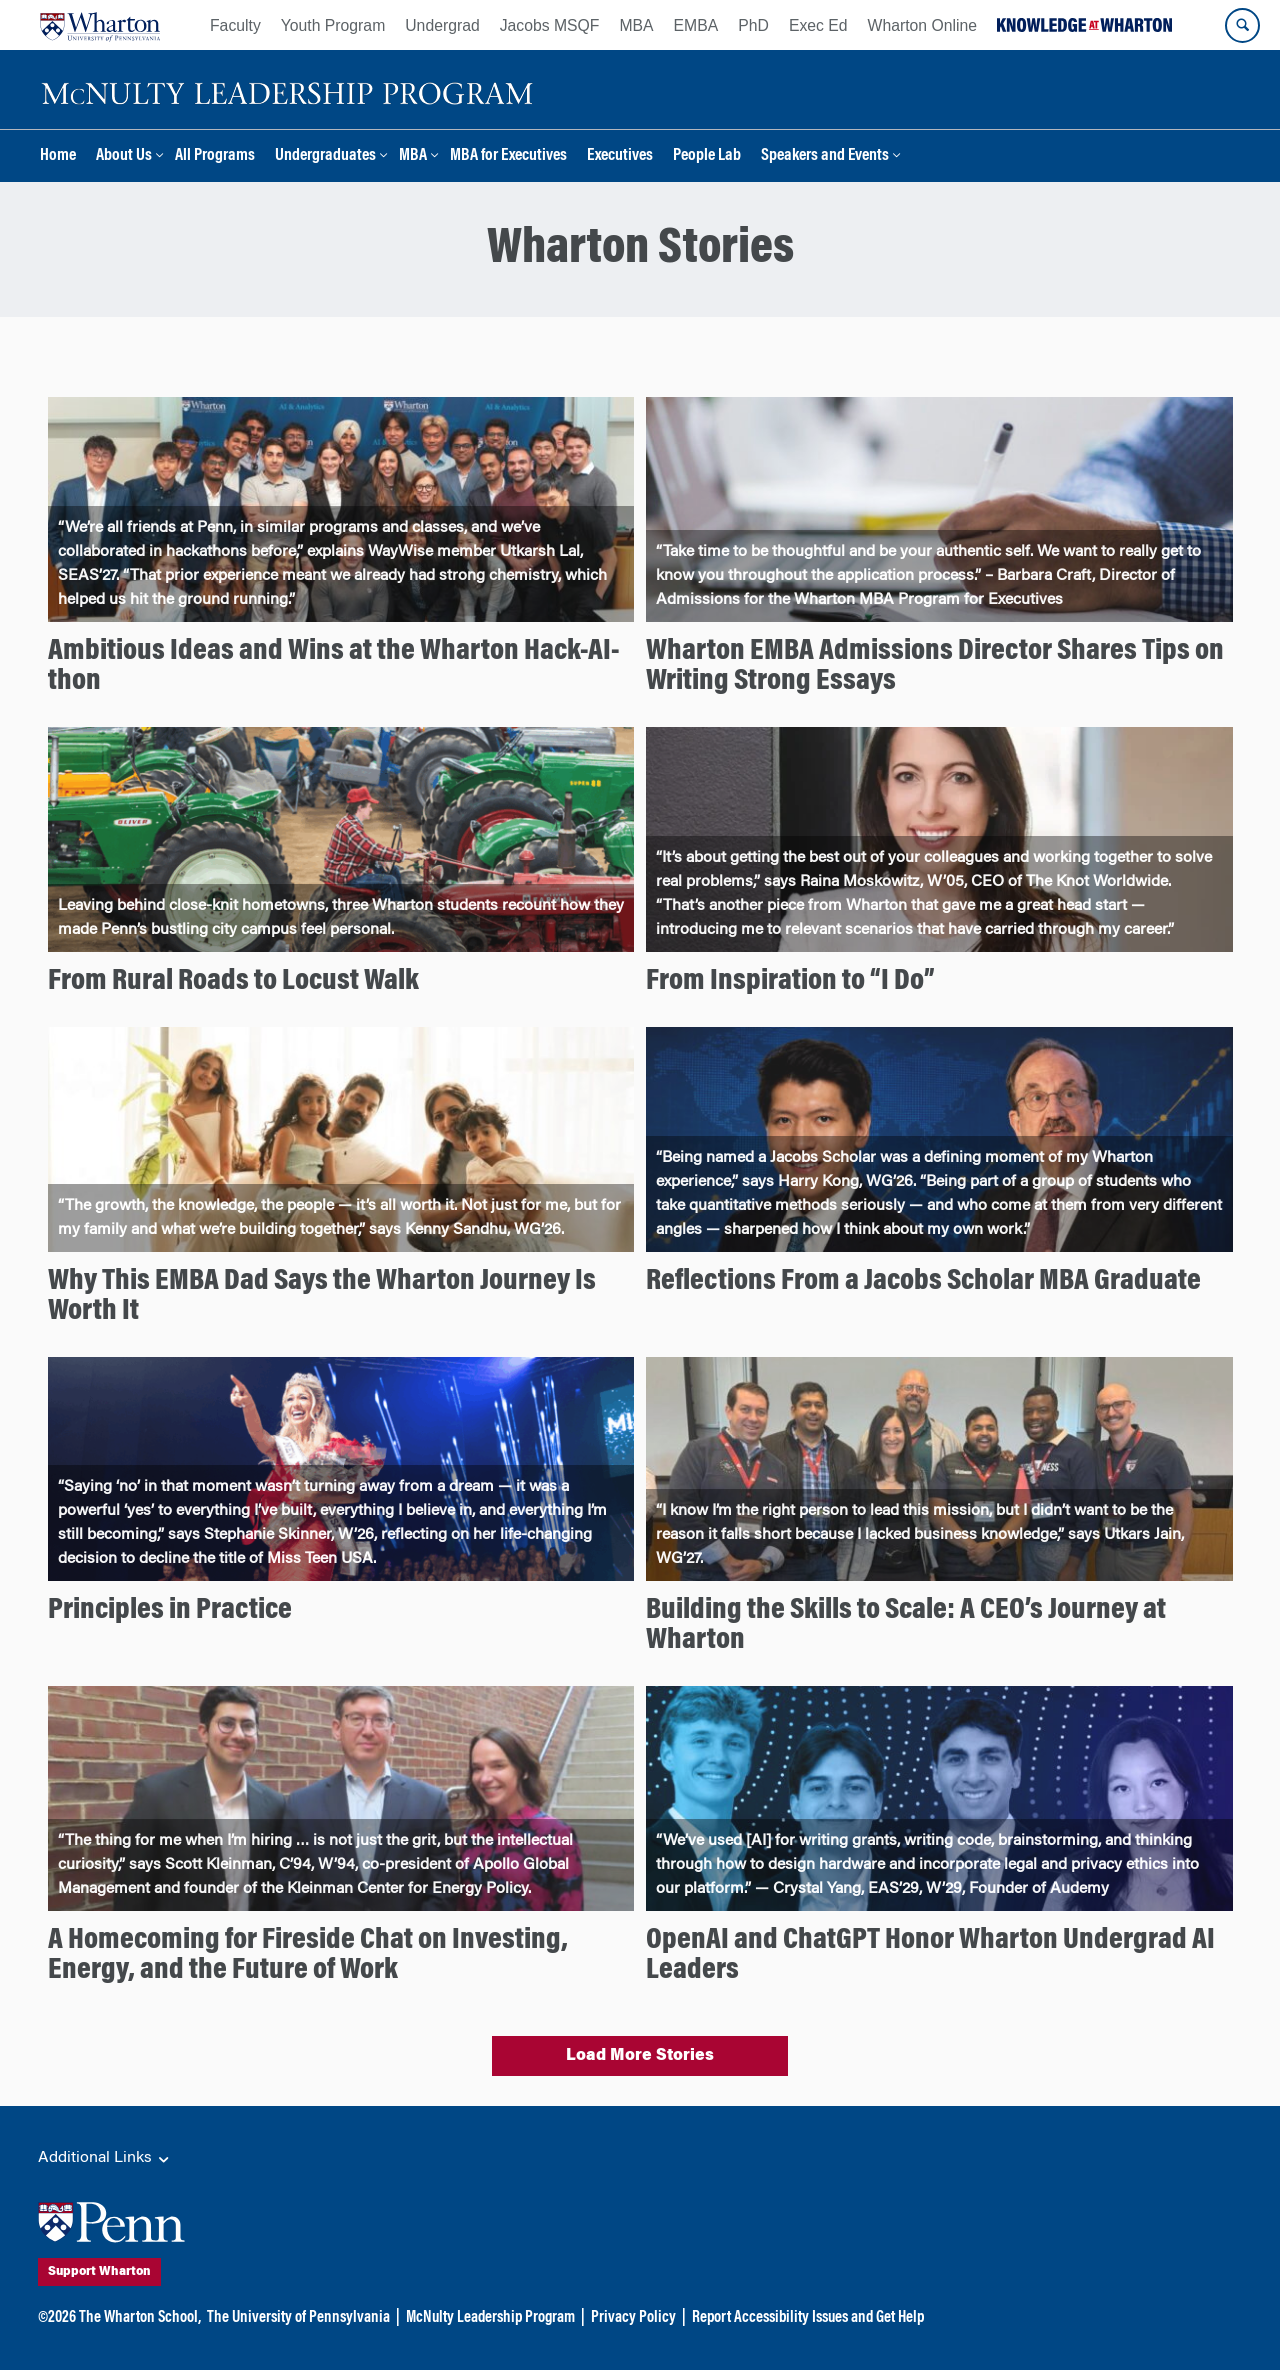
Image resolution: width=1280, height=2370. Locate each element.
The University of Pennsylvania (298, 2318)
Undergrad (442, 25)
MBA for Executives (508, 156)
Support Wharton (152, 2272)
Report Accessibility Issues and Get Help (808, 2318)
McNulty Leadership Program (490, 2318)
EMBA (696, 25)
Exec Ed (818, 25)
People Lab (707, 156)
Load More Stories (640, 2056)
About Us (124, 156)
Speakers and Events (825, 156)
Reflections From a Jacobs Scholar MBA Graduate (923, 1282)
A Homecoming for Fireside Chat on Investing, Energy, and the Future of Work (308, 1956)
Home (58, 156)
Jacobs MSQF (550, 25)
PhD (753, 25)
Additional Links (105, 2159)
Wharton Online (922, 25)
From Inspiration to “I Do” (790, 982)
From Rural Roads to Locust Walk (233, 982)
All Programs (215, 156)
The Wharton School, (140, 2318)
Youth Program (333, 25)
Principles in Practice (170, 1611)
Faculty (235, 25)
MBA (636, 25)
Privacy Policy (633, 2318)
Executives (620, 156)
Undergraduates (325, 156)
